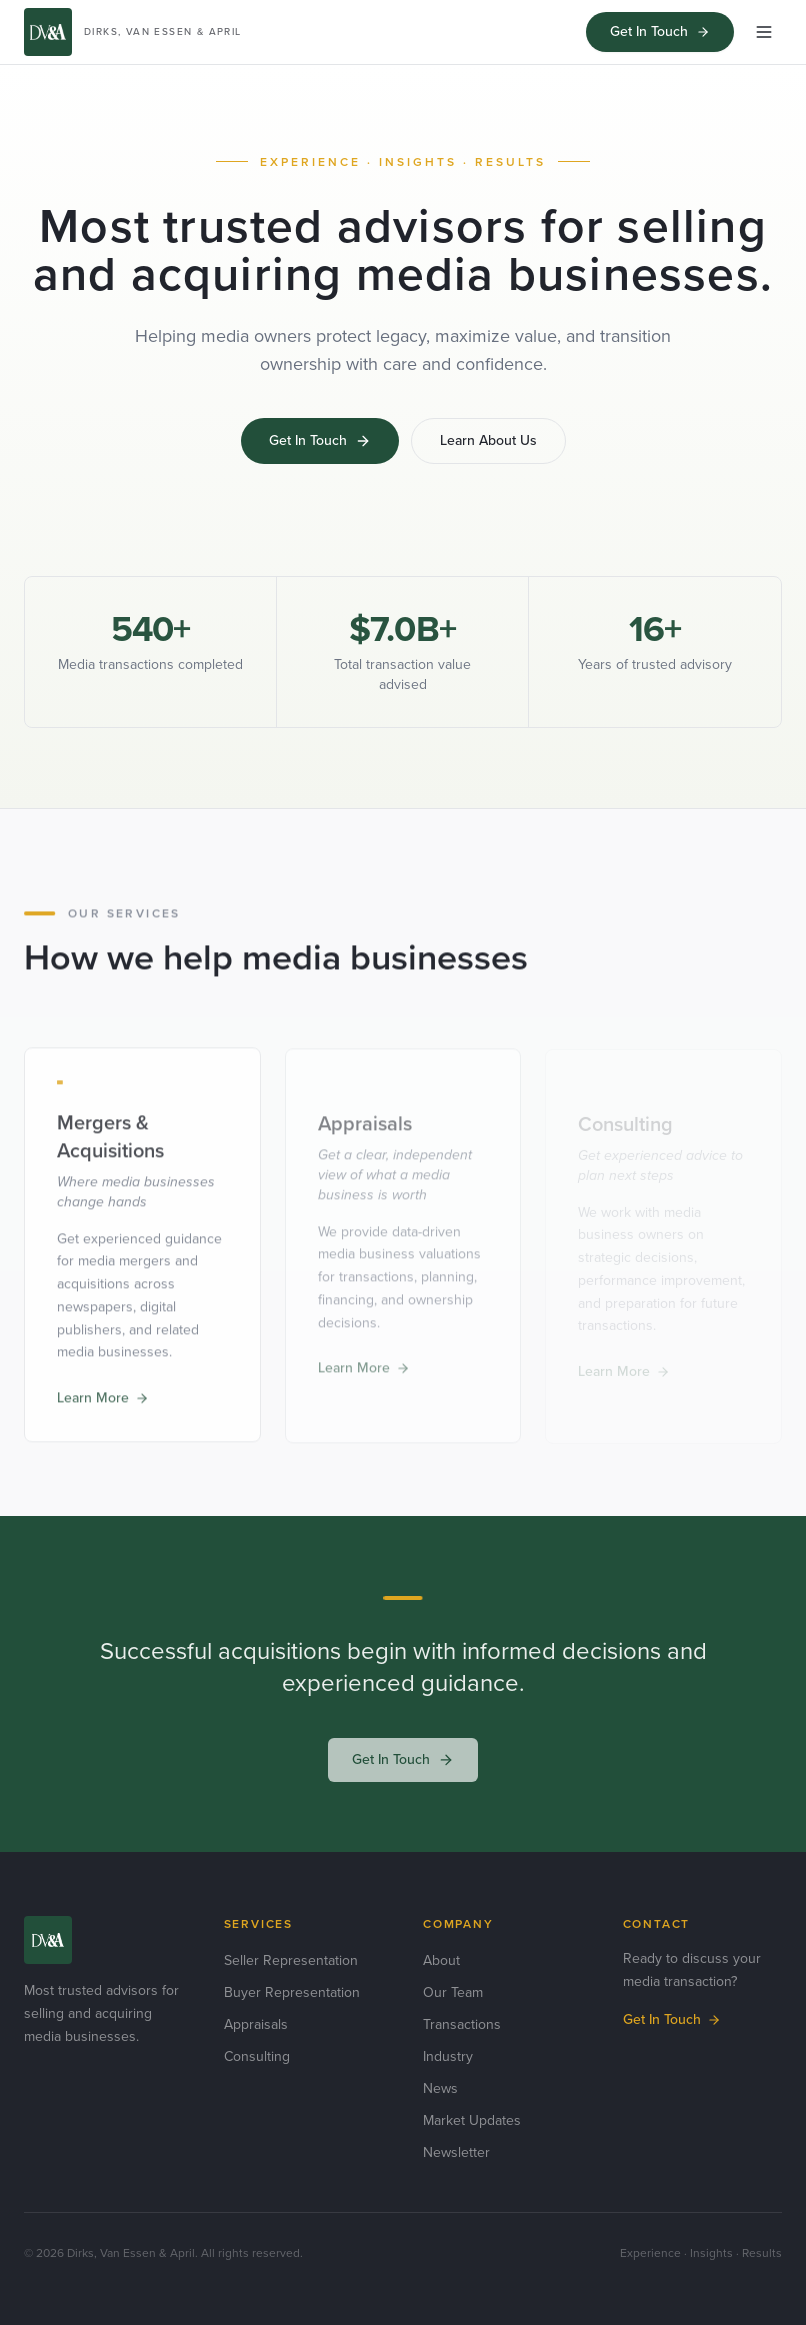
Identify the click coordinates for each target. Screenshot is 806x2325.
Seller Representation (291, 1960)
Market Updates (472, 2120)
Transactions (462, 2024)
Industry (448, 2056)
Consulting (257, 2056)
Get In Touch (660, 31)
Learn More (103, 1400)
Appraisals (256, 2024)
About (441, 1960)
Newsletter (456, 2152)
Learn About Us (488, 440)
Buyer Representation (292, 1992)
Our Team (453, 1992)
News (440, 2088)
